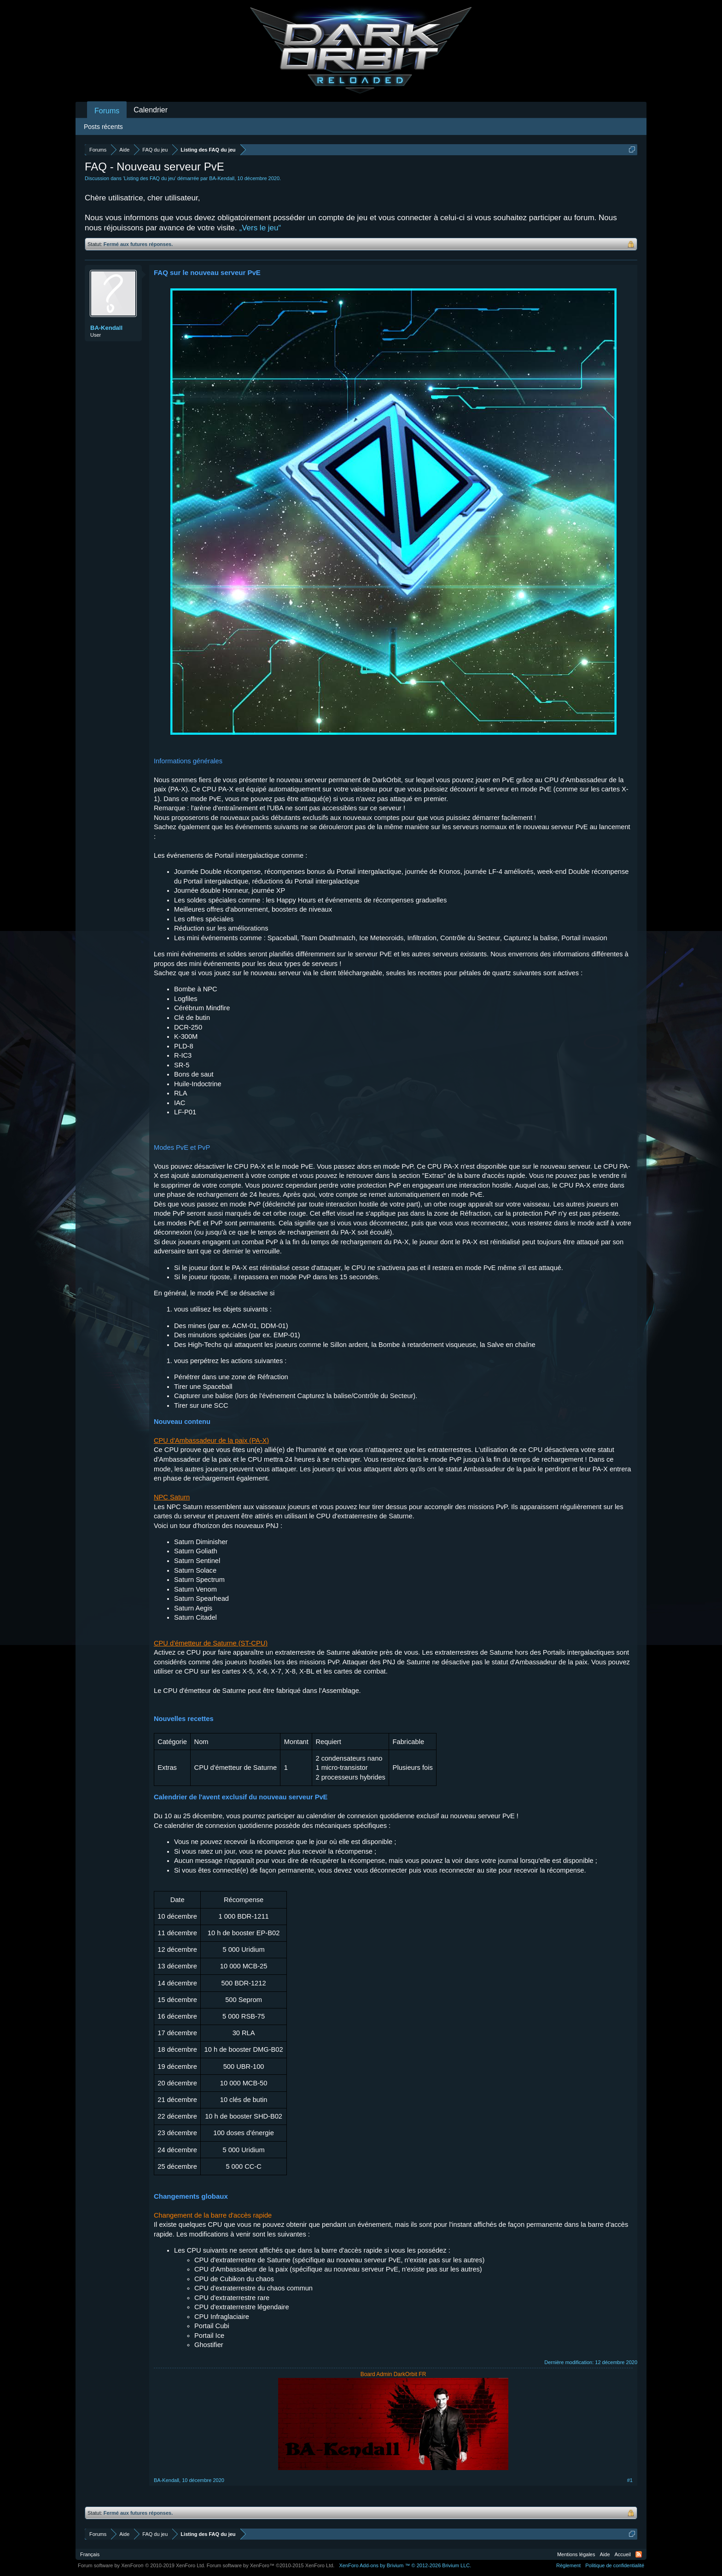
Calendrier (151, 110)
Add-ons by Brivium (405, 2565)
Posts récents (103, 126)
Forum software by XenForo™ (271, 2565)
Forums (106, 111)
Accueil (623, 2554)
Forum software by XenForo (141, 2565)
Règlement (568, 2565)
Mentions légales (576, 2554)
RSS (638, 2554)
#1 (630, 2480)
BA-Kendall (221, 178)
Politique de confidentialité (614, 2565)
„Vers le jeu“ (260, 227)
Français (89, 2554)
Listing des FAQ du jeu (149, 178)
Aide (605, 2554)
